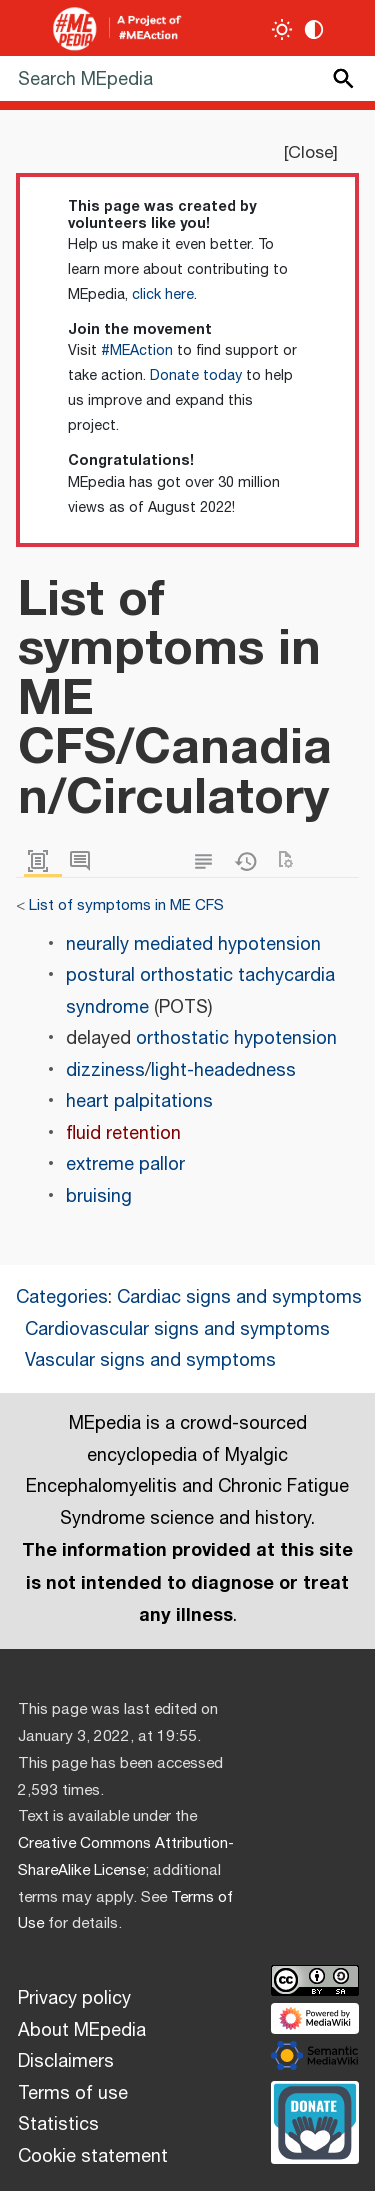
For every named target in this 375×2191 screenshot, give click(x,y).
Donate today (196, 376)
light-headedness (223, 1071)
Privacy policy (74, 1999)
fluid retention (123, 1134)
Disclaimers (66, 2062)
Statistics (58, 2125)
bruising (99, 1197)
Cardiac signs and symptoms (239, 1298)
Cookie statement (93, 2157)
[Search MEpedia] (187, 78)
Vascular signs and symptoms (150, 1361)
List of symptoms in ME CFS (126, 905)
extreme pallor (125, 1165)
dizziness (105, 1071)
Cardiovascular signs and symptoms (177, 1330)
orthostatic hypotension (236, 1039)
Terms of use (73, 2094)
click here (163, 295)
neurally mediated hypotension (193, 945)
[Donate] (315, 2120)
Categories (62, 1298)
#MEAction (137, 351)
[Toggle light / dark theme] (282, 29)
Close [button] (310, 153)
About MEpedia (82, 2031)
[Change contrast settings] (314, 29)
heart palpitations (139, 1102)
